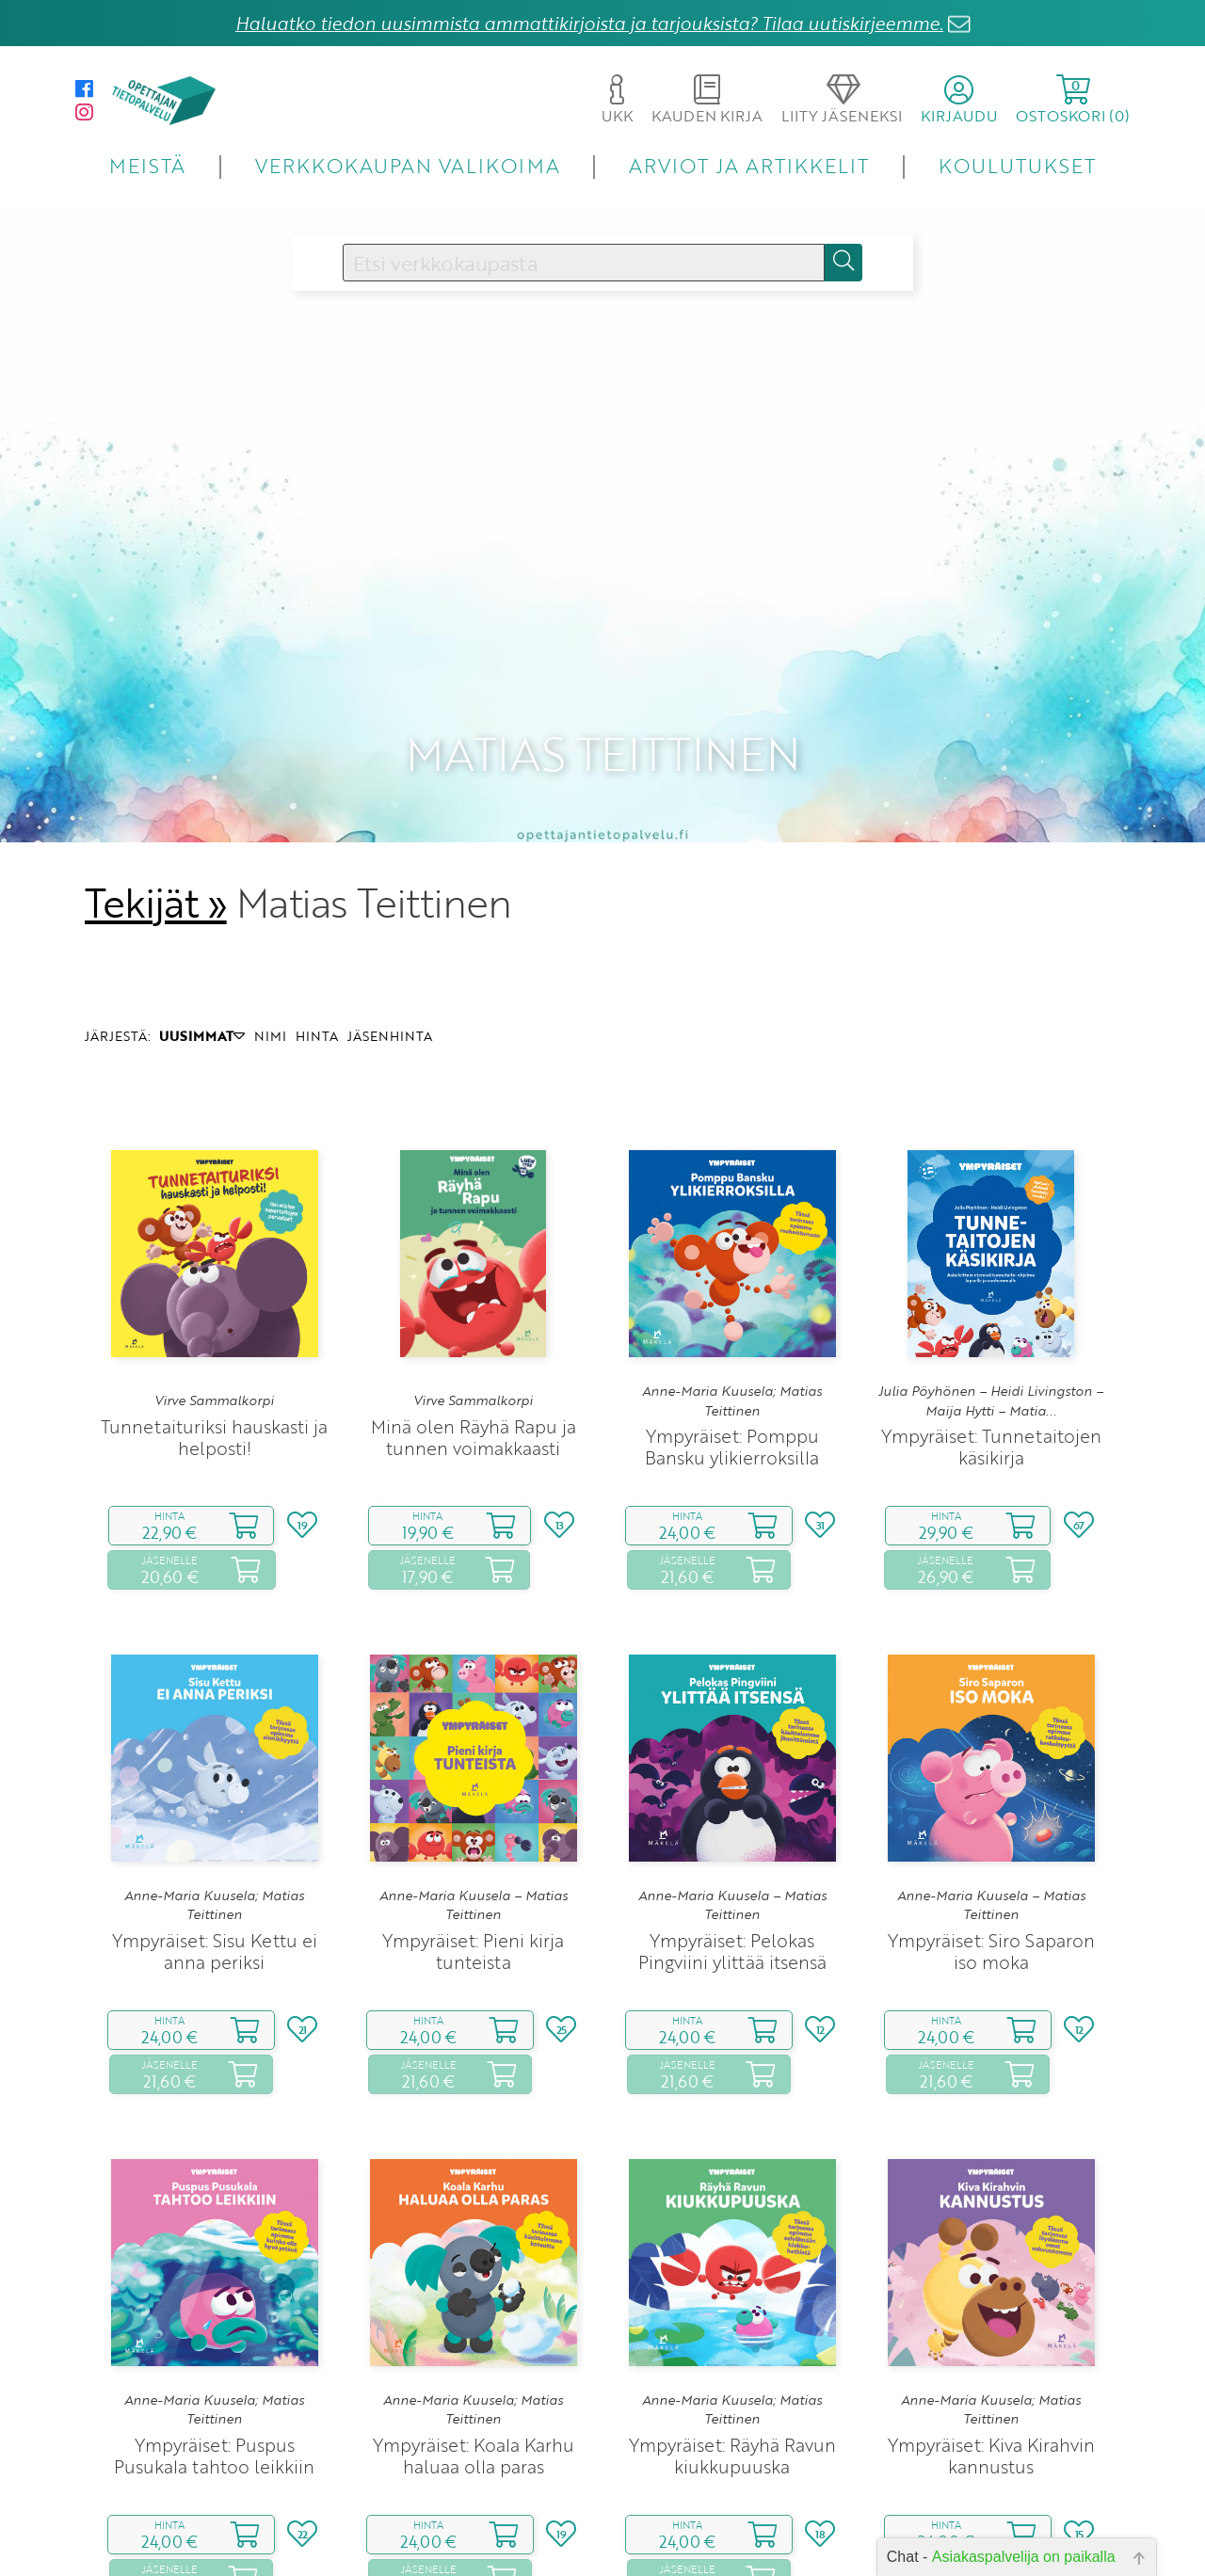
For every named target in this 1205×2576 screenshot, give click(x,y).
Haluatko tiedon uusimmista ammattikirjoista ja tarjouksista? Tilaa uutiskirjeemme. (589, 23)
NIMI (270, 913)
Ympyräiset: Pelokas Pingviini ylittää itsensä (732, 1827)
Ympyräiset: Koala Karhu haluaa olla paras (473, 2332)
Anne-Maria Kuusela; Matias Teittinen (732, 1278)
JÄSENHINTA (389, 913)
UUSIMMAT (202, 913)
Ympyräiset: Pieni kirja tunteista (473, 1827)
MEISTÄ (147, 165)
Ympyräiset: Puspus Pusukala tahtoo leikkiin (214, 2332)
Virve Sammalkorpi (214, 1278)
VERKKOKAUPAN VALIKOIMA (407, 165)
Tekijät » (156, 779)
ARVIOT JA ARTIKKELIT (749, 165)
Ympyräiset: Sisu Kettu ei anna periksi (214, 1827)
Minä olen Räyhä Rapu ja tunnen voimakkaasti (473, 1314)
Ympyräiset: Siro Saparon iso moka (991, 1827)
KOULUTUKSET (1017, 165)
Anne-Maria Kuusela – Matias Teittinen (473, 1782)
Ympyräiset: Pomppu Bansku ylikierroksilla (732, 1323)
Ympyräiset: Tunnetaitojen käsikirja (991, 1323)
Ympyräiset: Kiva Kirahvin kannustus (991, 2332)
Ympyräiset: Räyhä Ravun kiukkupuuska (732, 2332)
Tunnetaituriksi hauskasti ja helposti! (214, 1314)
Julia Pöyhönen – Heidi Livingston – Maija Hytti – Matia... (990, 1278)
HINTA (317, 913)
